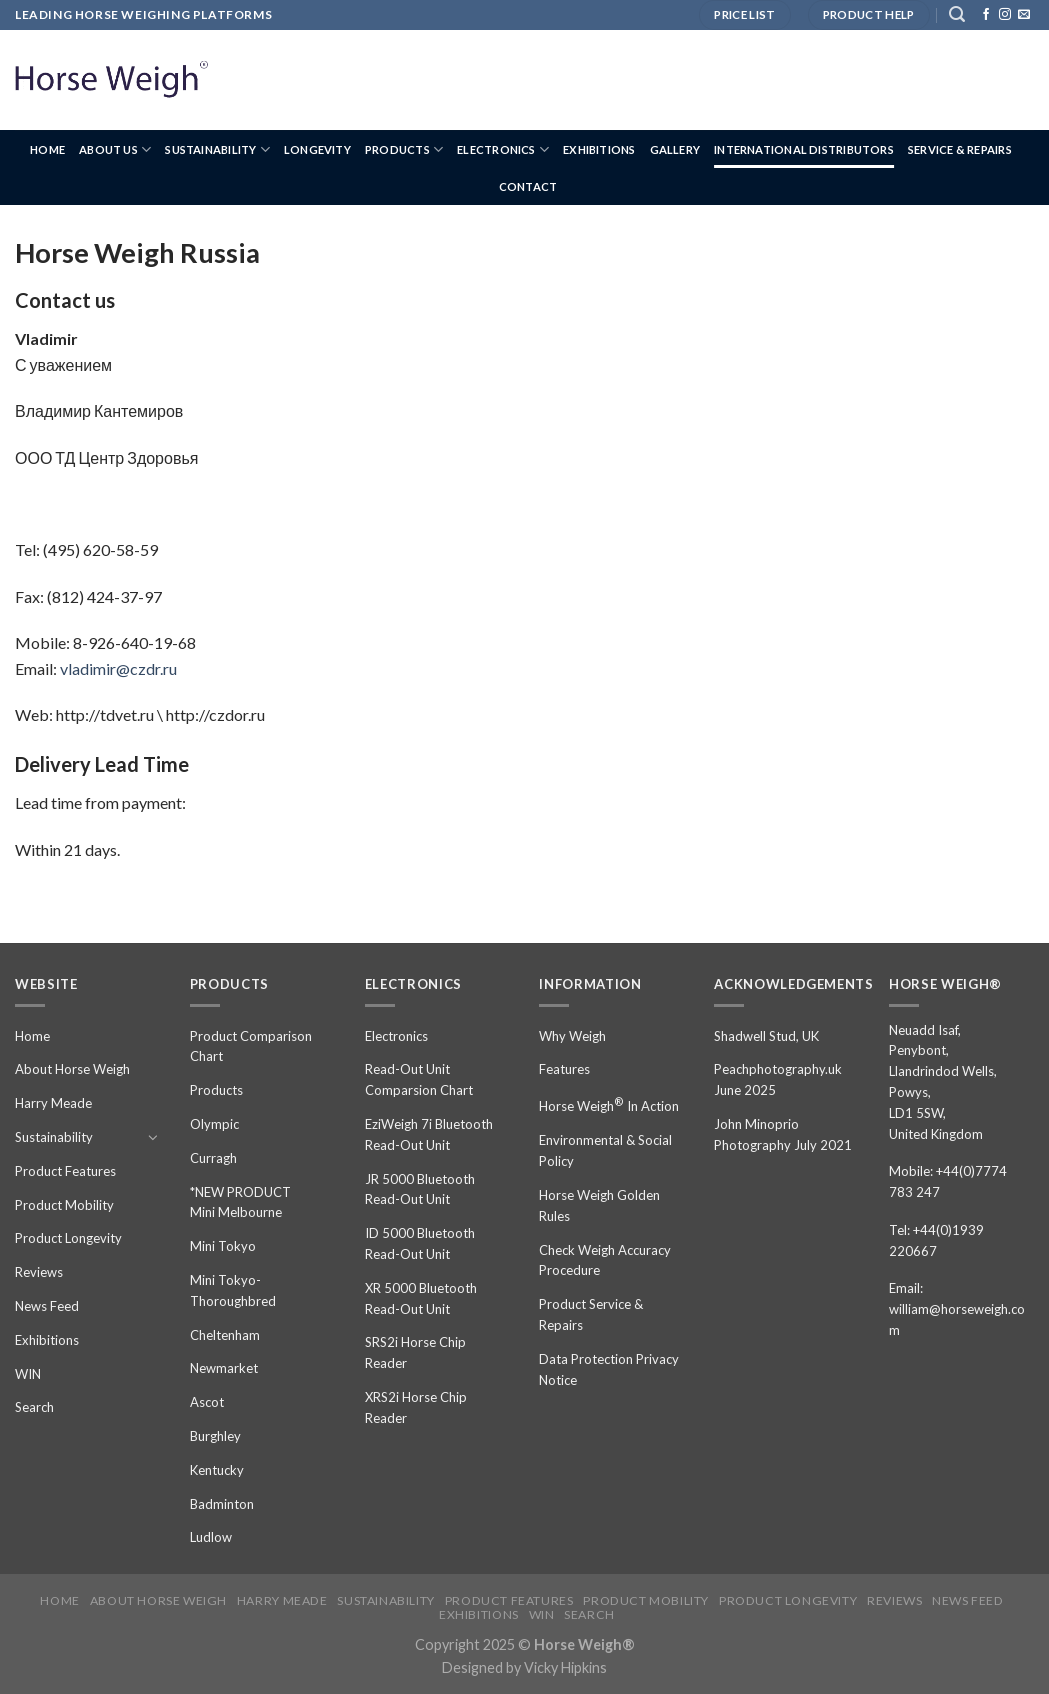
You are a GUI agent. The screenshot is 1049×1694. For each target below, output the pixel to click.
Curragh (213, 1158)
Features (564, 1069)
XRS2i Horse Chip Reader (416, 1407)
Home (47, 149)
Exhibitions (599, 149)
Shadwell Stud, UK (766, 1036)
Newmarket (224, 1368)
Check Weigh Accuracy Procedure (605, 1260)
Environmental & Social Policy (605, 1150)
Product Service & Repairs (591, 1314)
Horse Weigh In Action (609, 1104)
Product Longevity (68, 1238)
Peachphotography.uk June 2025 (778, 1079)
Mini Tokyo (223, 1246)
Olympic (214, 1124)
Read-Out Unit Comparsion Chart (419, 1079)
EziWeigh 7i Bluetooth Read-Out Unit (429, 1134)
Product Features (65, 1171)
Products (404, 149)
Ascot (207, 1402)
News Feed (47, 1306)
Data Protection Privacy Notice (609, 1369)
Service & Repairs (960, 149)
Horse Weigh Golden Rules (599, 1205)
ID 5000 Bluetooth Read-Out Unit (420, 1243)
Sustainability (217, 149)
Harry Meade (53, 1103)
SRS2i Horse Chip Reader (415, 1352)
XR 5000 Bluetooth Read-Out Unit (421, 1298)
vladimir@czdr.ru (118, 668)
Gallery (675, 149)
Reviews (39, 1272)
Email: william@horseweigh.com (957, 1309)
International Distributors (804, 149)
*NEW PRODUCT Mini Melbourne (240, 1202)
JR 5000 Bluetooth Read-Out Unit (420, 1189)
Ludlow (211, 1537)
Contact (528, 186)
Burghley (215, 1436)
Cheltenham (225, 1335)
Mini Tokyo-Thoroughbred (233, 1290)
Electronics (503, 149)
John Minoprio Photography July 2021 (783, 1134)
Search (34, 1407)
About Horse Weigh (72, 1069)
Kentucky (217, 1470)
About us (115, 149)
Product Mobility (64, 1205)
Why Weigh (572, 1036)
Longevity (317, 149)
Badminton (222, 1504)
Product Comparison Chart (251, 1046)
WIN (28, 1374)
